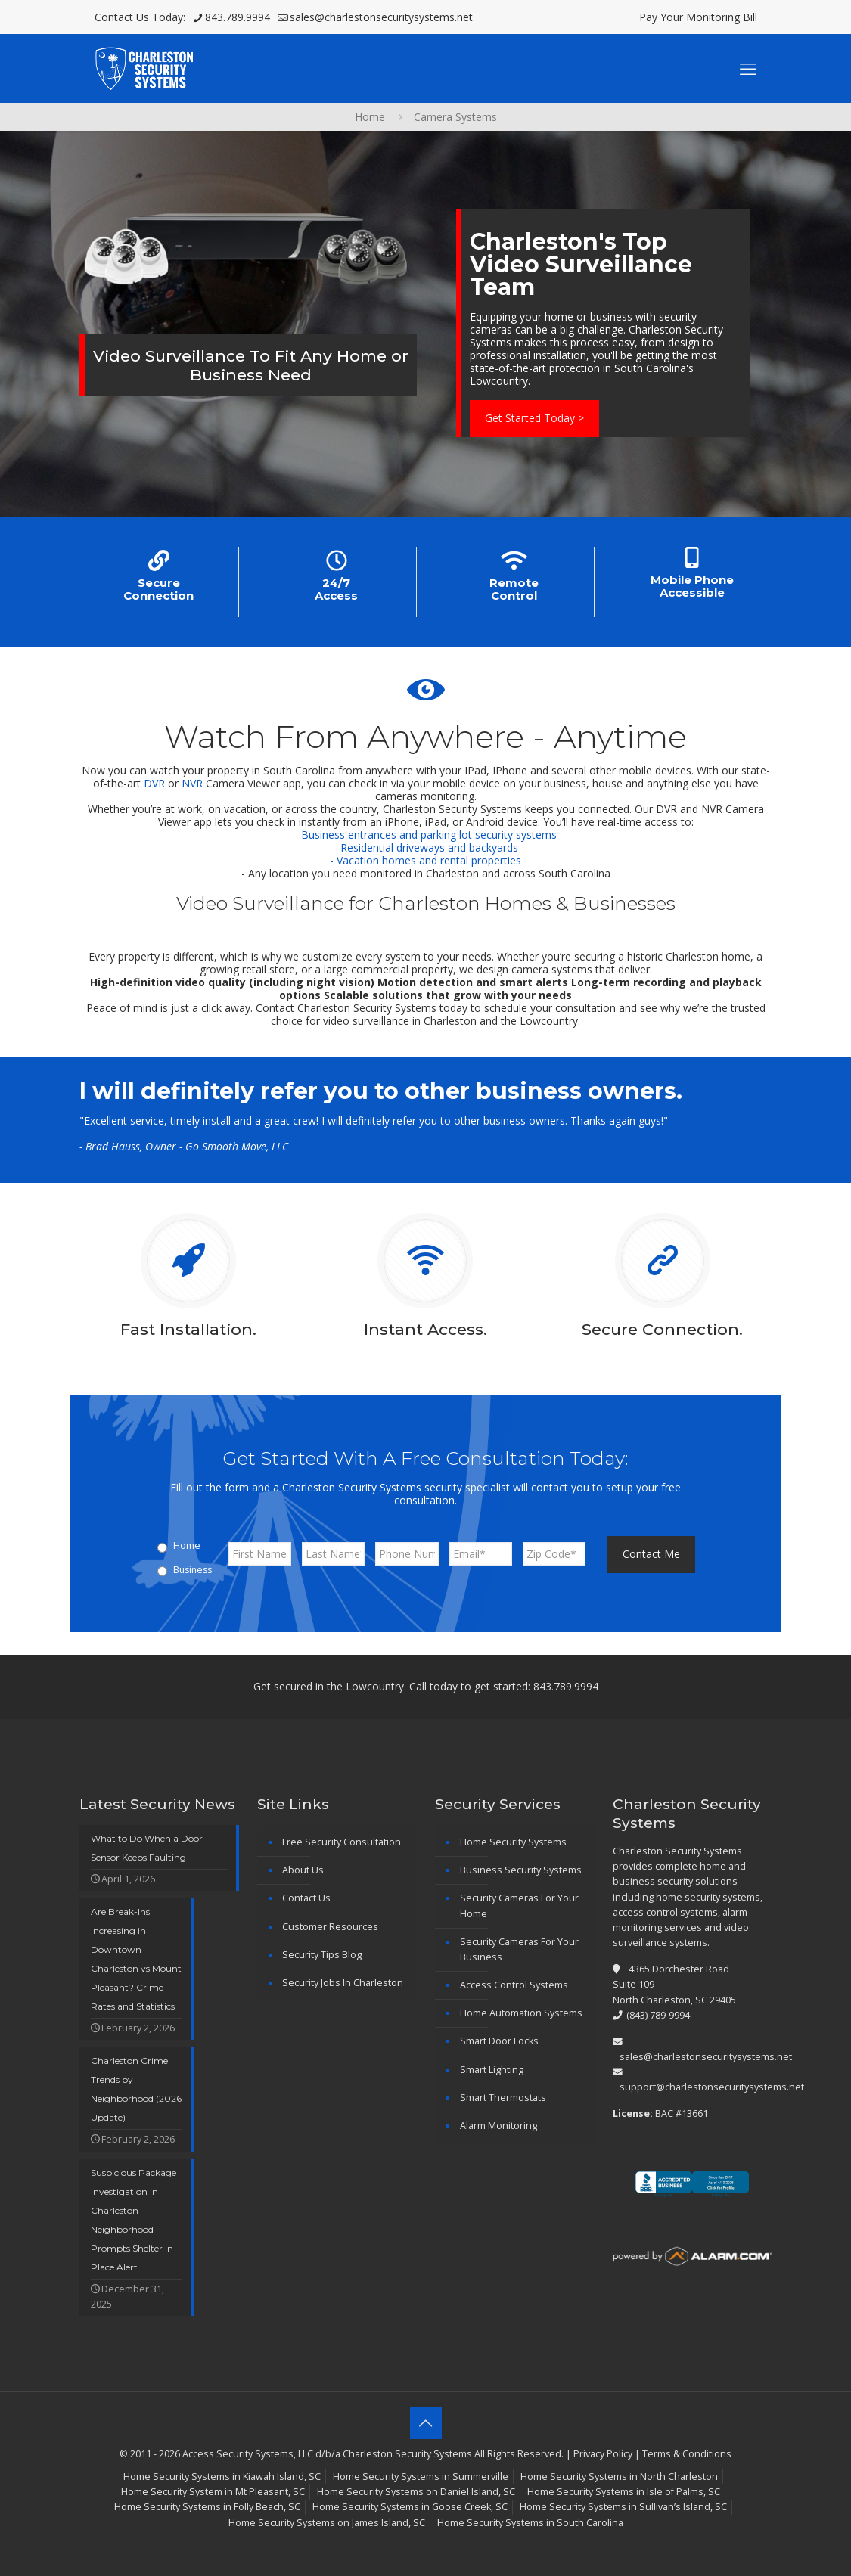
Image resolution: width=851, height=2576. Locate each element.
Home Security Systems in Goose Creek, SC (410, 2506)
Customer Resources (330, 1926)
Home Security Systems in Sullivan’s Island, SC (623, 2506)
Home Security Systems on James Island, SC (326, 2522)
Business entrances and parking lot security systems (429, 834)
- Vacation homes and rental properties (425, 860)
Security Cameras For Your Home (519, 1906)
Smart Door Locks (499, 2040)
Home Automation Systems (521, 2012)
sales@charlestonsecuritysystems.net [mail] (381, 17)
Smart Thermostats (503, 2097)
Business (192, 1569)
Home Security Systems (513, 1842)
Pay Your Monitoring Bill (698, 17)
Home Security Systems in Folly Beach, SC (207, 2506)
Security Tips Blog (322, 1954)
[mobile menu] (748, 68)
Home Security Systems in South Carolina (530, 2522)
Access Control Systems (514, 1985)
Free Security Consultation (341, 1842)
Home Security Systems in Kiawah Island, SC (222, 2476)
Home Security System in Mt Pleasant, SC (213, 2491)
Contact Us (306, 1898)
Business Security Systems (521, 1870)
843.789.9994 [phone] (237, 17)
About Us (303, 1870)
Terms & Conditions (686, 2453)
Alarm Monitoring (498, 2125)
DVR (154, 783)
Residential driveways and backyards (429, 847)
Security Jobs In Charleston (342, 1982)
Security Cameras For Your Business (519, 1949)
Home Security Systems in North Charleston (619, 2476)
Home (370, 117)
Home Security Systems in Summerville (420, 2476)
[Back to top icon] (426, 2423)
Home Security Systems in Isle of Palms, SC (623, 2491)
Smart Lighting (491, 2069)
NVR (192, 783)
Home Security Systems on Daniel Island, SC (416, 2491)
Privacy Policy (602, 2453)
